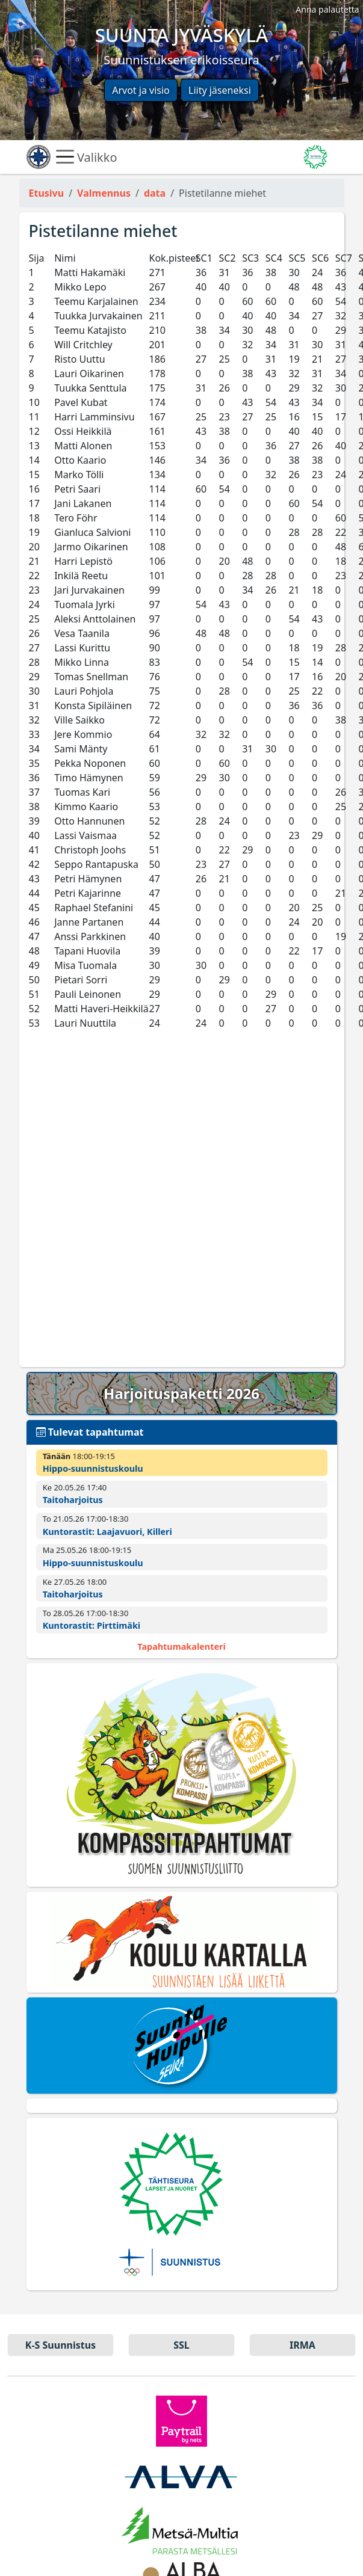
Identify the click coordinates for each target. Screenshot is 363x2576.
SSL (181, 2345)
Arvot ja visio (141, 90)
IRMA (302, 2345)
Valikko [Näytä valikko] (86, 157)
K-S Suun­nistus (60, 2345)
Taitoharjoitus (73, 1499)
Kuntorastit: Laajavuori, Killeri (107, 1531)
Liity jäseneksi (219, 90)
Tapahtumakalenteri (181, 1646)
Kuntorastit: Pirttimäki (91, 1625)
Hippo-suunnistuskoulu (93, 1468)
